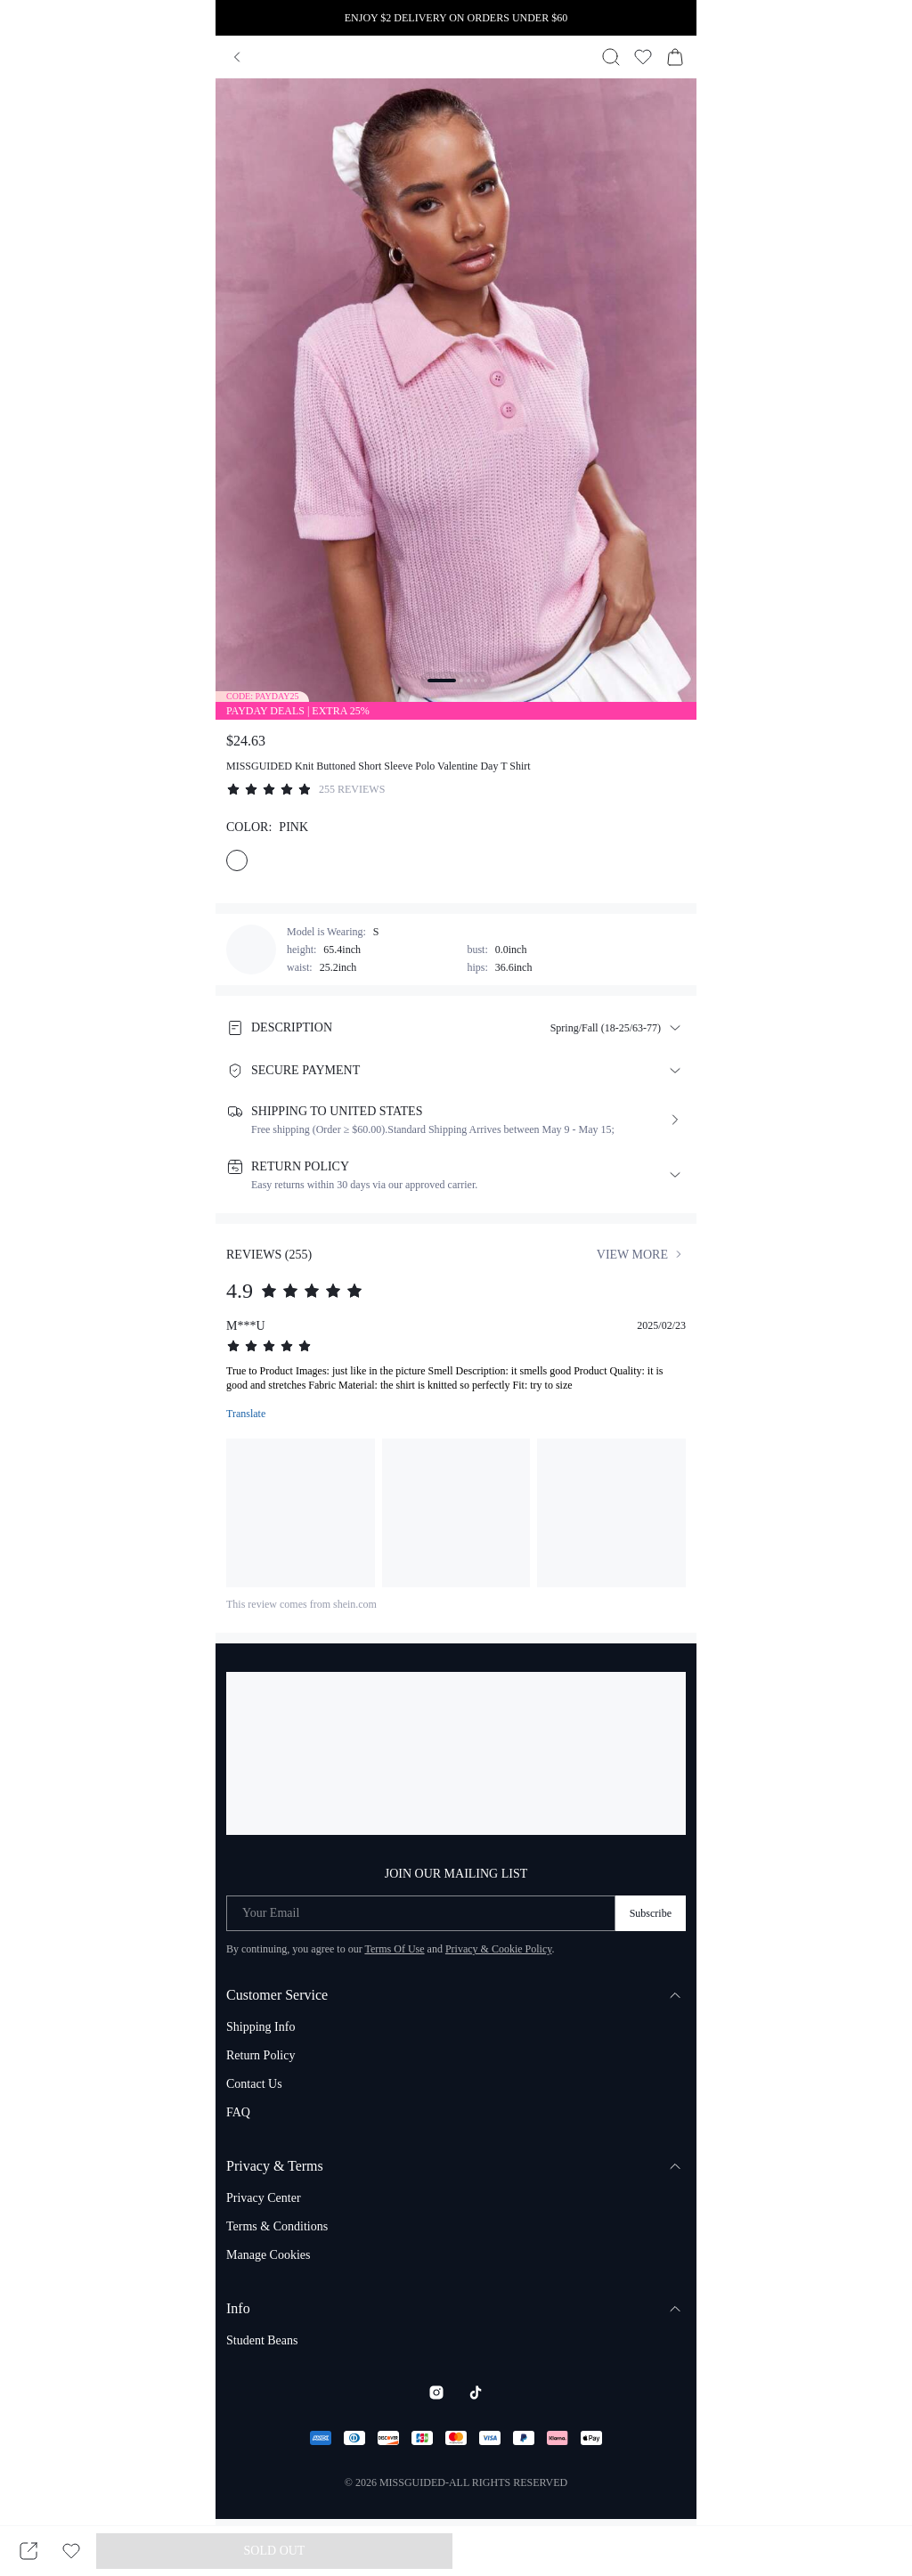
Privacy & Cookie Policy (498, 1949)
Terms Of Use (394, 1949)
